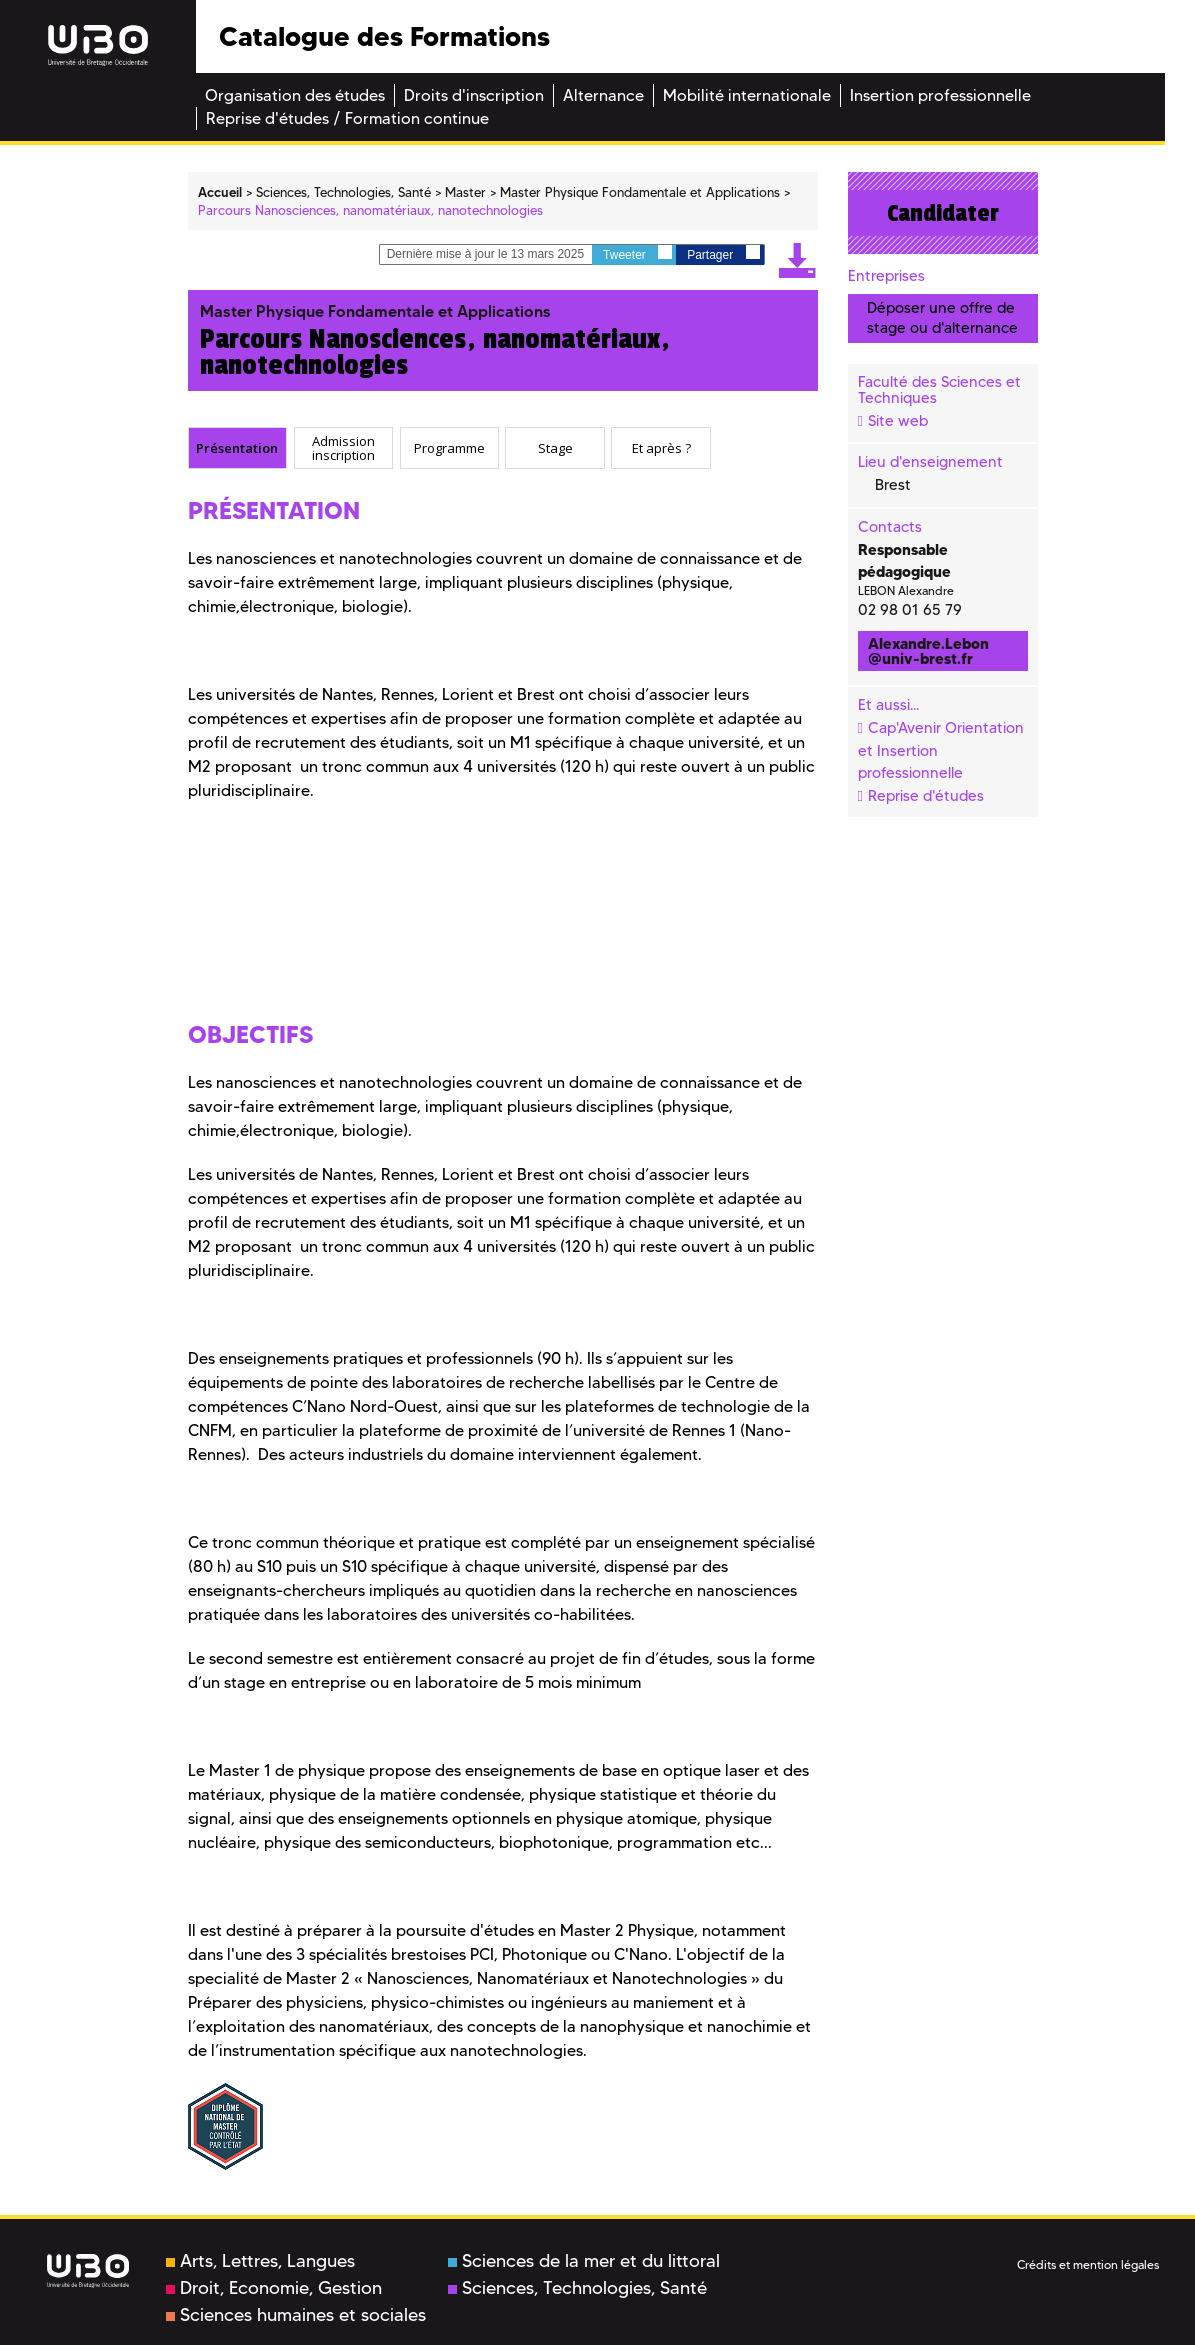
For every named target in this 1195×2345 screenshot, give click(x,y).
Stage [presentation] (555, 448)
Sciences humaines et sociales (296, 2315)
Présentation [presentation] (237, 448)
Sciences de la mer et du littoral (584, 2261)
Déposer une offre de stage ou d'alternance (942, 317)
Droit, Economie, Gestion (274, 2288)
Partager (723, 253)
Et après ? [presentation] (661, 448)
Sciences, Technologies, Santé (577, 2288)
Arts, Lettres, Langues (260, 2261)
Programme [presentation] (449, 448)
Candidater (943, 213)
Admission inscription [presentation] (343, 448)
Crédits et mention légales (1088, 2264)
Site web (898, 421)
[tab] (238, 448)
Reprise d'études (926, 796)
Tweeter (637, 253)
